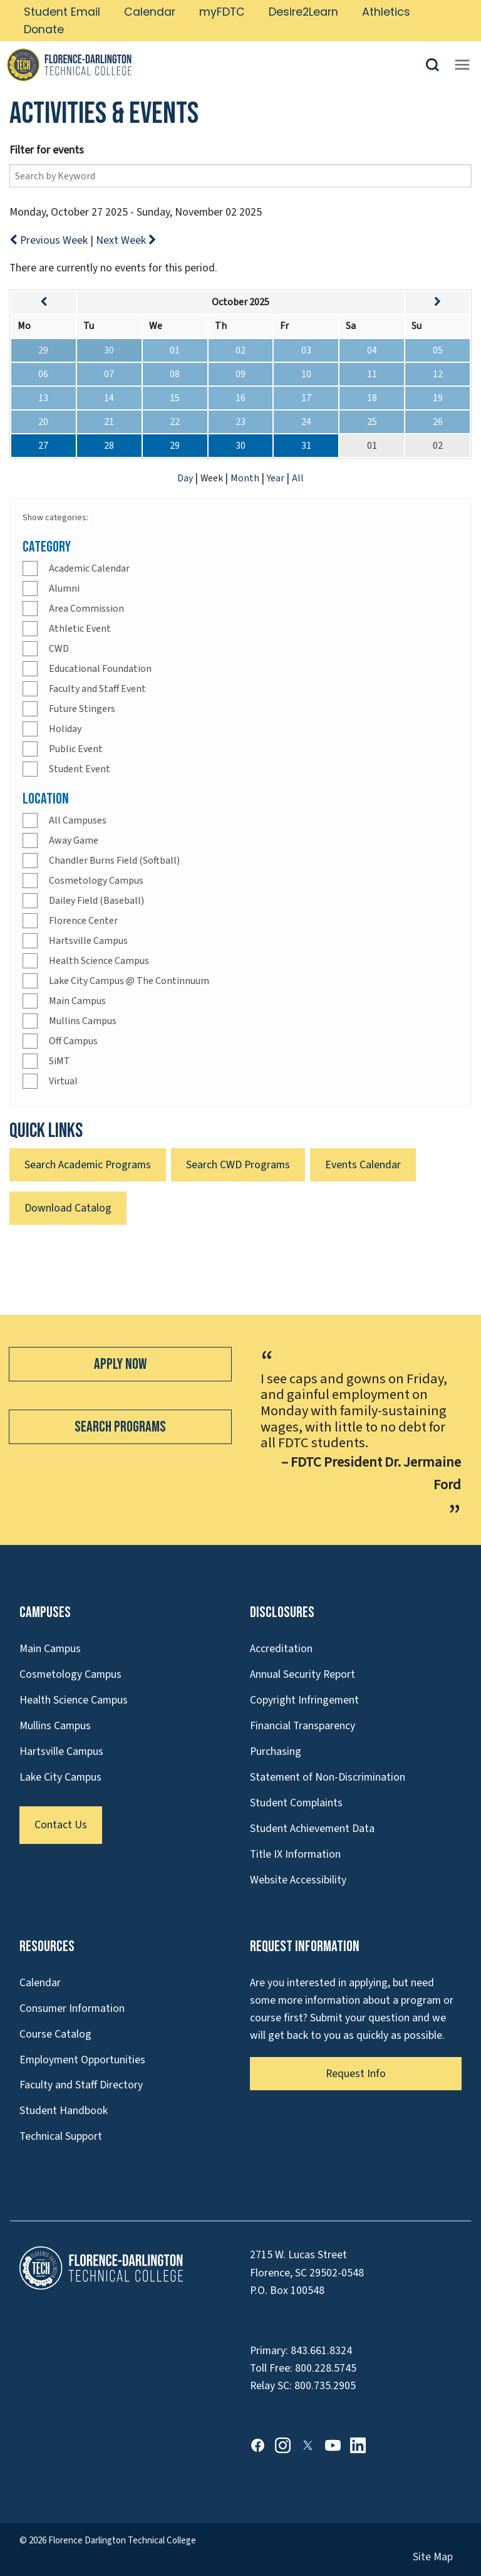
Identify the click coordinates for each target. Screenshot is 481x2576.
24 (306, 422)
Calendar (149, 11)
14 (109, 398)
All (298, 478)
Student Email (62, 11)
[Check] (30, 568)
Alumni (64, 588)
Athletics (386, 11)
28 (109, 446)
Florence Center (83, 921)
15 (175, 398)
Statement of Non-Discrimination (327, 1777)
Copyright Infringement (304, 1700)
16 (240, 398)
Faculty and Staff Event (97, 689)
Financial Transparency (302, 1726)
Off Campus (73, 1041)
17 (306, 398)
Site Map (433, 2557)
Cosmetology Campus (96, 880)
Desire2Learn (303, 11)
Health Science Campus (99, 961)
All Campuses (77, 820)
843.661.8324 (321, 2351)
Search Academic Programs (87, 1165)
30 (109, 350)
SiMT (59, 1061)
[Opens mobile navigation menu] (462, 65)
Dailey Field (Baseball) (96, 901)
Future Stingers (82, 709)
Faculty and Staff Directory (81, 2085)
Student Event (79, 769)
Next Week (126, 240)
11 (372, 374)
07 (109, 374)
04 (372, 350)
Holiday (65, 729)
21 (109, 422)
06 (43, 374)
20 (43, 422)
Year (276, 478)
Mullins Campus (82, 1021)
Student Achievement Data (312, 1828)
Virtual (63, 1081)
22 (175, 422)
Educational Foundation (100, 669)
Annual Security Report (302, 1674)
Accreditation (281, 1649)
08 (175, 374)
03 (306, 350)
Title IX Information (295, 1854)
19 (438, 398)
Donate (44, 29)
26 (438, 422)
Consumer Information (72, 2008)
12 (438, 374)
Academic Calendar (89, 568)
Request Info (356, 2073)
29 (43, 350)
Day (186, 478)
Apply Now (120, 1364)
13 (43, 398)
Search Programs (120, 1427)
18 (372, 398)
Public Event (76, 749)
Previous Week (49, 240)
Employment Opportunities (82, 2060)
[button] (437, 65)
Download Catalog (67, 1208)
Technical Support (60, 2136)
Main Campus (77, 1001)
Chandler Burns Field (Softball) (114, 860)
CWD (59, 649)
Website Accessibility (298, 1880)
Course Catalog (55, 2034)
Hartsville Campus (88, 941)
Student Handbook (63, 2110)
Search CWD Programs (238, 1165)
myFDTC (222, 11)
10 (306, 374)
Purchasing (275, 1751)
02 (240, 350)
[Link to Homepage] (215, 64)
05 (438, 350)
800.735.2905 (325, 2386)
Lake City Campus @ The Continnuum (129, 981)
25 (372, 422)
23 (240, 422)
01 (175, 350)
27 (43, 446)
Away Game (73, 840)
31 (306, 446)
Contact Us (60, 1825)
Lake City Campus (60, 1777)
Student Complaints (296, 1803)
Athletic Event (80, 629)
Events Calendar (363, 1165)
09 (240, 374)
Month (245, 478)
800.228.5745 (325, 2368)
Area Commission (86, 608)
